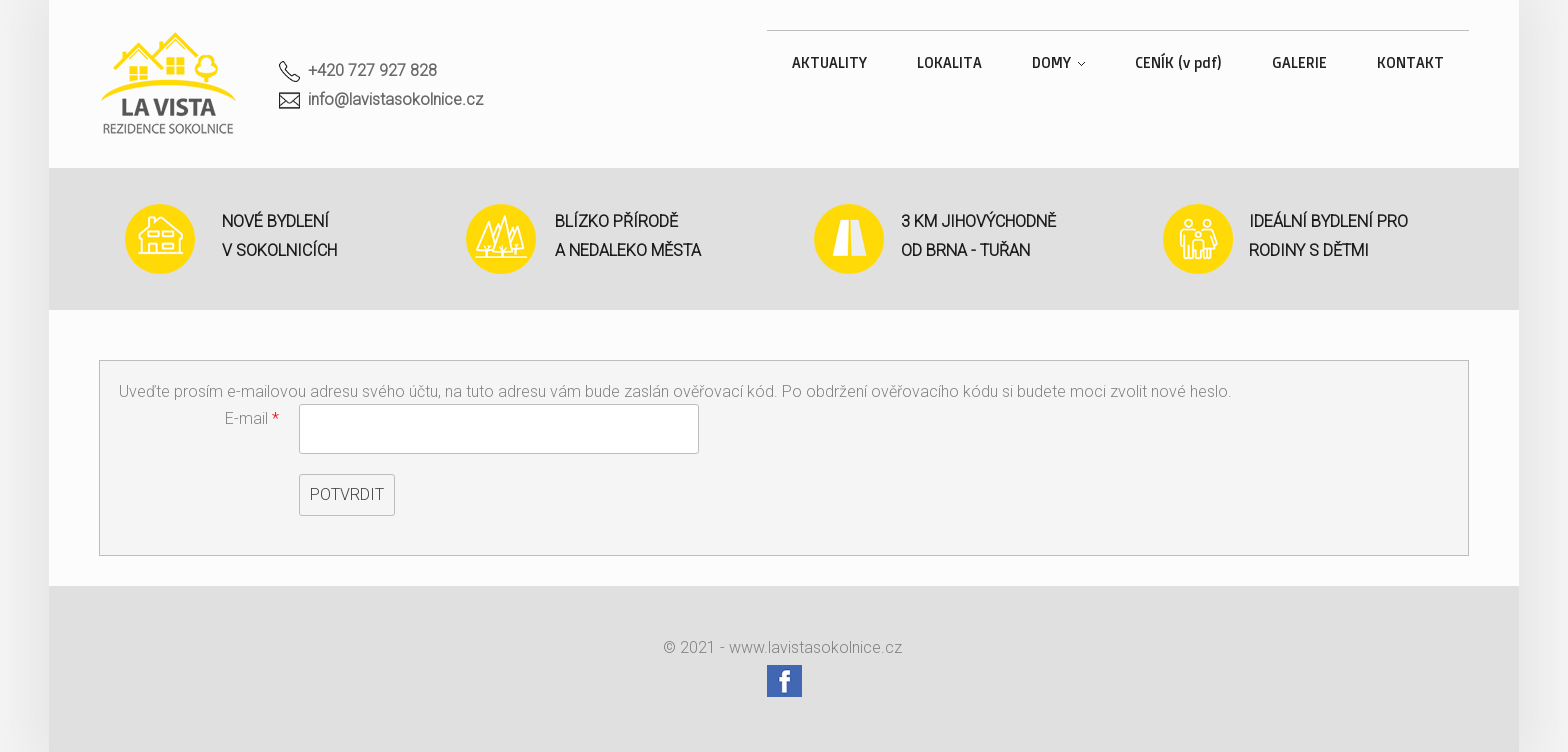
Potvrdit (347, 494)
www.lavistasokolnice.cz (815, 647)
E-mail (252, 418)
